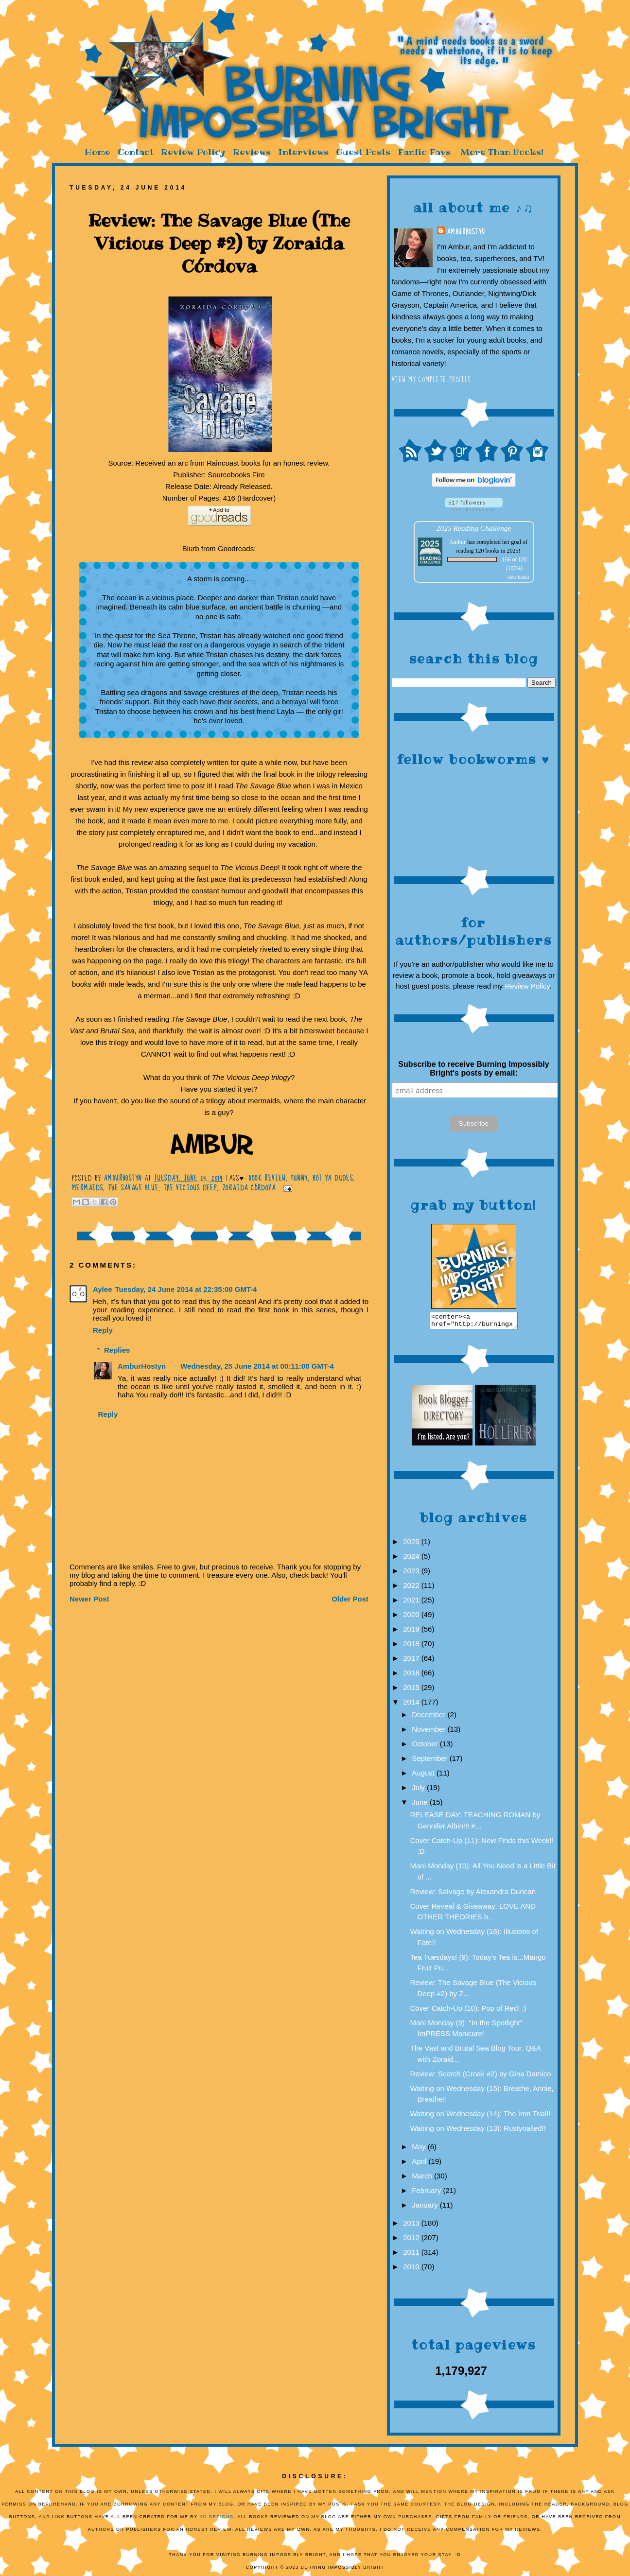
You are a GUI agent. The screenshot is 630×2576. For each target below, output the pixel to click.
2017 (412, 1661)
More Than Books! (501, 152)
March (423, 2179)
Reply (103, 1330)
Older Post (350, 1599)
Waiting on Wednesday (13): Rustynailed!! (478, 2131)
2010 (412, 2269)
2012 (412, 2240)
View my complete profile (432, 379)
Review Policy (193, 152)
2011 (412, 2255)
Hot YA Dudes (333, 1178)
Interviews (303, 152)
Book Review (266, 1178)
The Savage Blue (133, 1188)
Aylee (102, 1289)
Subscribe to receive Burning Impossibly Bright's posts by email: (473, 1068)
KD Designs (216, 2519)
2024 (412, 1559)
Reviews (252, 152)
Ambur (457, 542)
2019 (412, 1632)
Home (97, 152)
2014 (412, 1705)
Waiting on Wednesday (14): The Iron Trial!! (480, 2116)
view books (519, 577)
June (421, 1805)
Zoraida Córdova (249, 1188)
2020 (412, 1617)
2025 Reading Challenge (474, 528)
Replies (117, 1350)
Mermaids (87, 1188)
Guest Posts (363, 152)
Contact (136, 152)
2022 (412, 1588)
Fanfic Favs (424, 152)
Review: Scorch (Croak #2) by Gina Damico (480, 2076)
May (420, 2149)
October (426, 1746)
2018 (412, 1646)
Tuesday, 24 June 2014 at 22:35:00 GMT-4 (186, 1289)
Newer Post (89, 1599)
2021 (412, 1603)
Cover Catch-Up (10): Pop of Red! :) (468, 2011)
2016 (412, 1675)
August (424, 1776)
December (429, 1717)
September (431, 1761)
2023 (412, 1573)
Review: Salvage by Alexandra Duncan (473, 1894)
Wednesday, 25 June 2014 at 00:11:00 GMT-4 (256, 1366)
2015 (412, 1690)
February (427, 2193)
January (426, 2208)
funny (299, 1178)
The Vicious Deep (190, 1188)
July (419, 1790)
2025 (412, 1544)
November (429, 1732)
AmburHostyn (466, 231)
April (420, 2164)
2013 (412, 2226)
